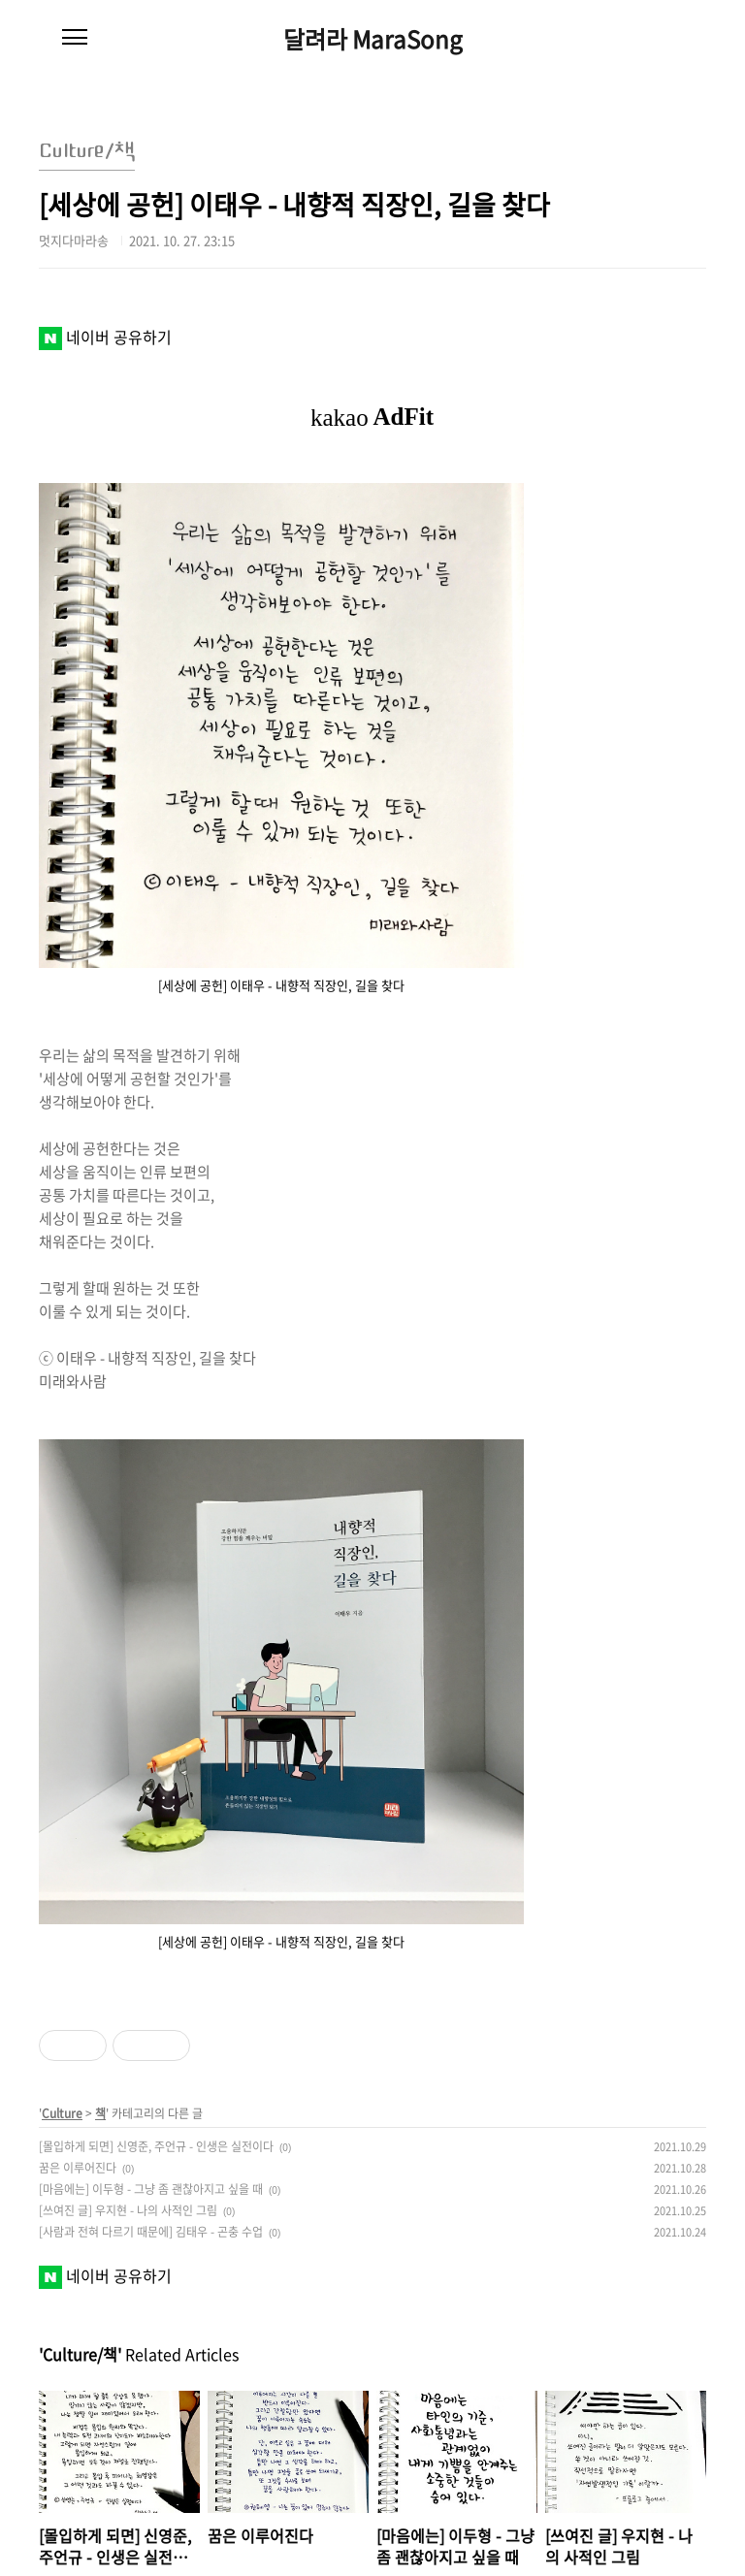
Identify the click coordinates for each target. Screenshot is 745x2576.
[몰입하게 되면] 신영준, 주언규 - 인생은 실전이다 (156, 2146)
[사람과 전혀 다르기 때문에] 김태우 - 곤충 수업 (151, 2231)
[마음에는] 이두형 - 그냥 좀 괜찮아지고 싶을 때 (151, 2189)
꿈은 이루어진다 (77, 2167)
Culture (62, 2113)
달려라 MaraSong (373, 38)
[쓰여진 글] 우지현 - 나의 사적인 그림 (128, 2210)
